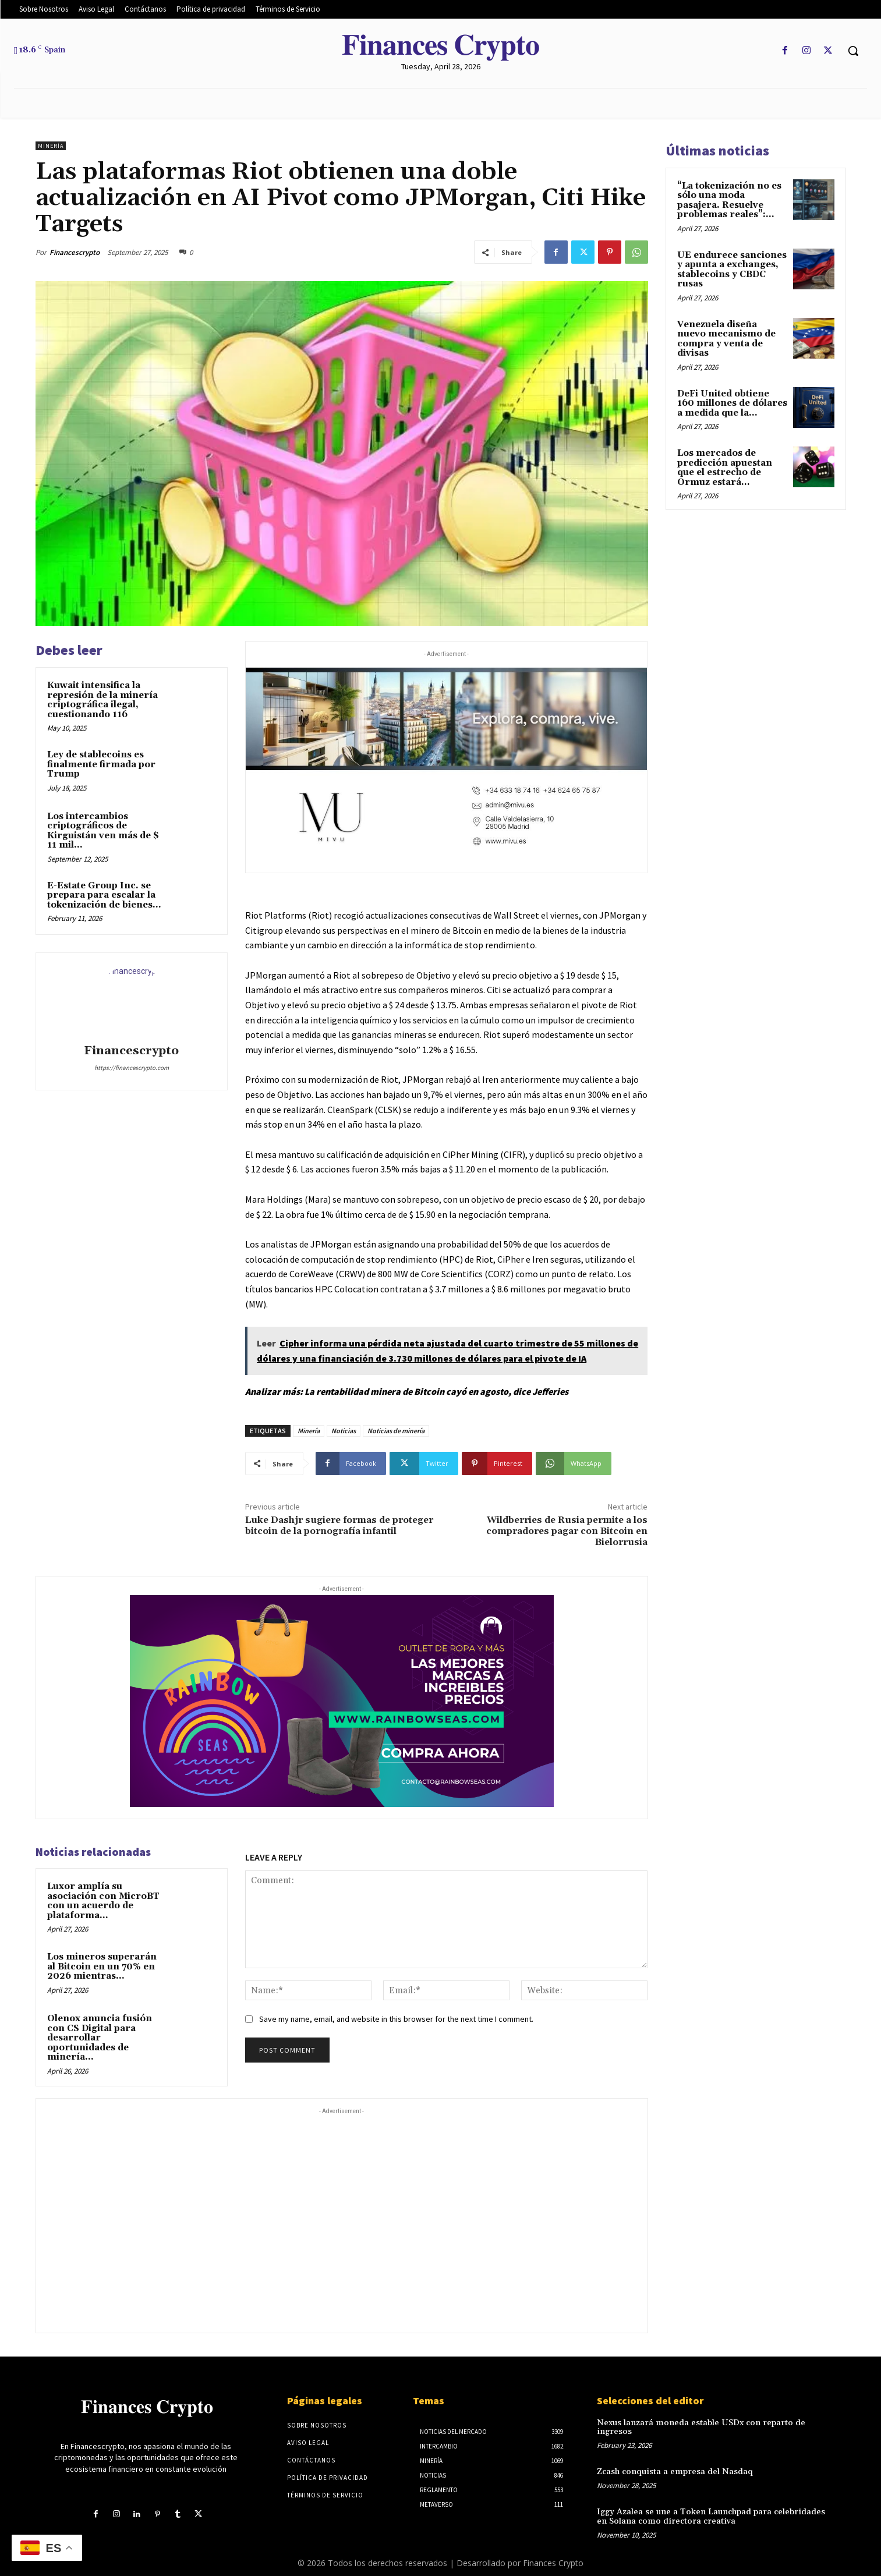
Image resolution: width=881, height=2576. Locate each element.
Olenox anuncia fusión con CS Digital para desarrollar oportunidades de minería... (99, 2038)
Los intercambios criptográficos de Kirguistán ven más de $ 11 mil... (103, 831)
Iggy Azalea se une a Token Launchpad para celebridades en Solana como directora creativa (713, 2506)
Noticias (343, 1430)
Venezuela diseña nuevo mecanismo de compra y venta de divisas (726, 339)
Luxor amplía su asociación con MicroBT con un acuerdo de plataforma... (103, 1901)
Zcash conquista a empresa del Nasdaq (672, 2462)
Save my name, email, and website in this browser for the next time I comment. (396, 2019)
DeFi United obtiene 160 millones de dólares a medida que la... (732, 403)
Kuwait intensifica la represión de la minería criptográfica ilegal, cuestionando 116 (102, 700)
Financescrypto (74, 252)
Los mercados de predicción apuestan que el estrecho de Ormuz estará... (724, 468)
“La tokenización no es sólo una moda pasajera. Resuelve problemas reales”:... (729, 200)
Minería (51, 145)
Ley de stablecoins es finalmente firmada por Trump (101, 764)
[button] (853, 51)
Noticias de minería (395, 1430)
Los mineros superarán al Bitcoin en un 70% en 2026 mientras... (102, 1966)
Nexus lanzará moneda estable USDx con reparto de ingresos (714, 2423)
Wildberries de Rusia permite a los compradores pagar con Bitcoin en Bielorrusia (567, 1531)
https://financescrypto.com (131, 1068)
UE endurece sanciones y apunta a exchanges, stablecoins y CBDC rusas (732, 270)
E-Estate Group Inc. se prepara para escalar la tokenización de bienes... (104, 895)
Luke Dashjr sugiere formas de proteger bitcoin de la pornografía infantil (339, 1525)
